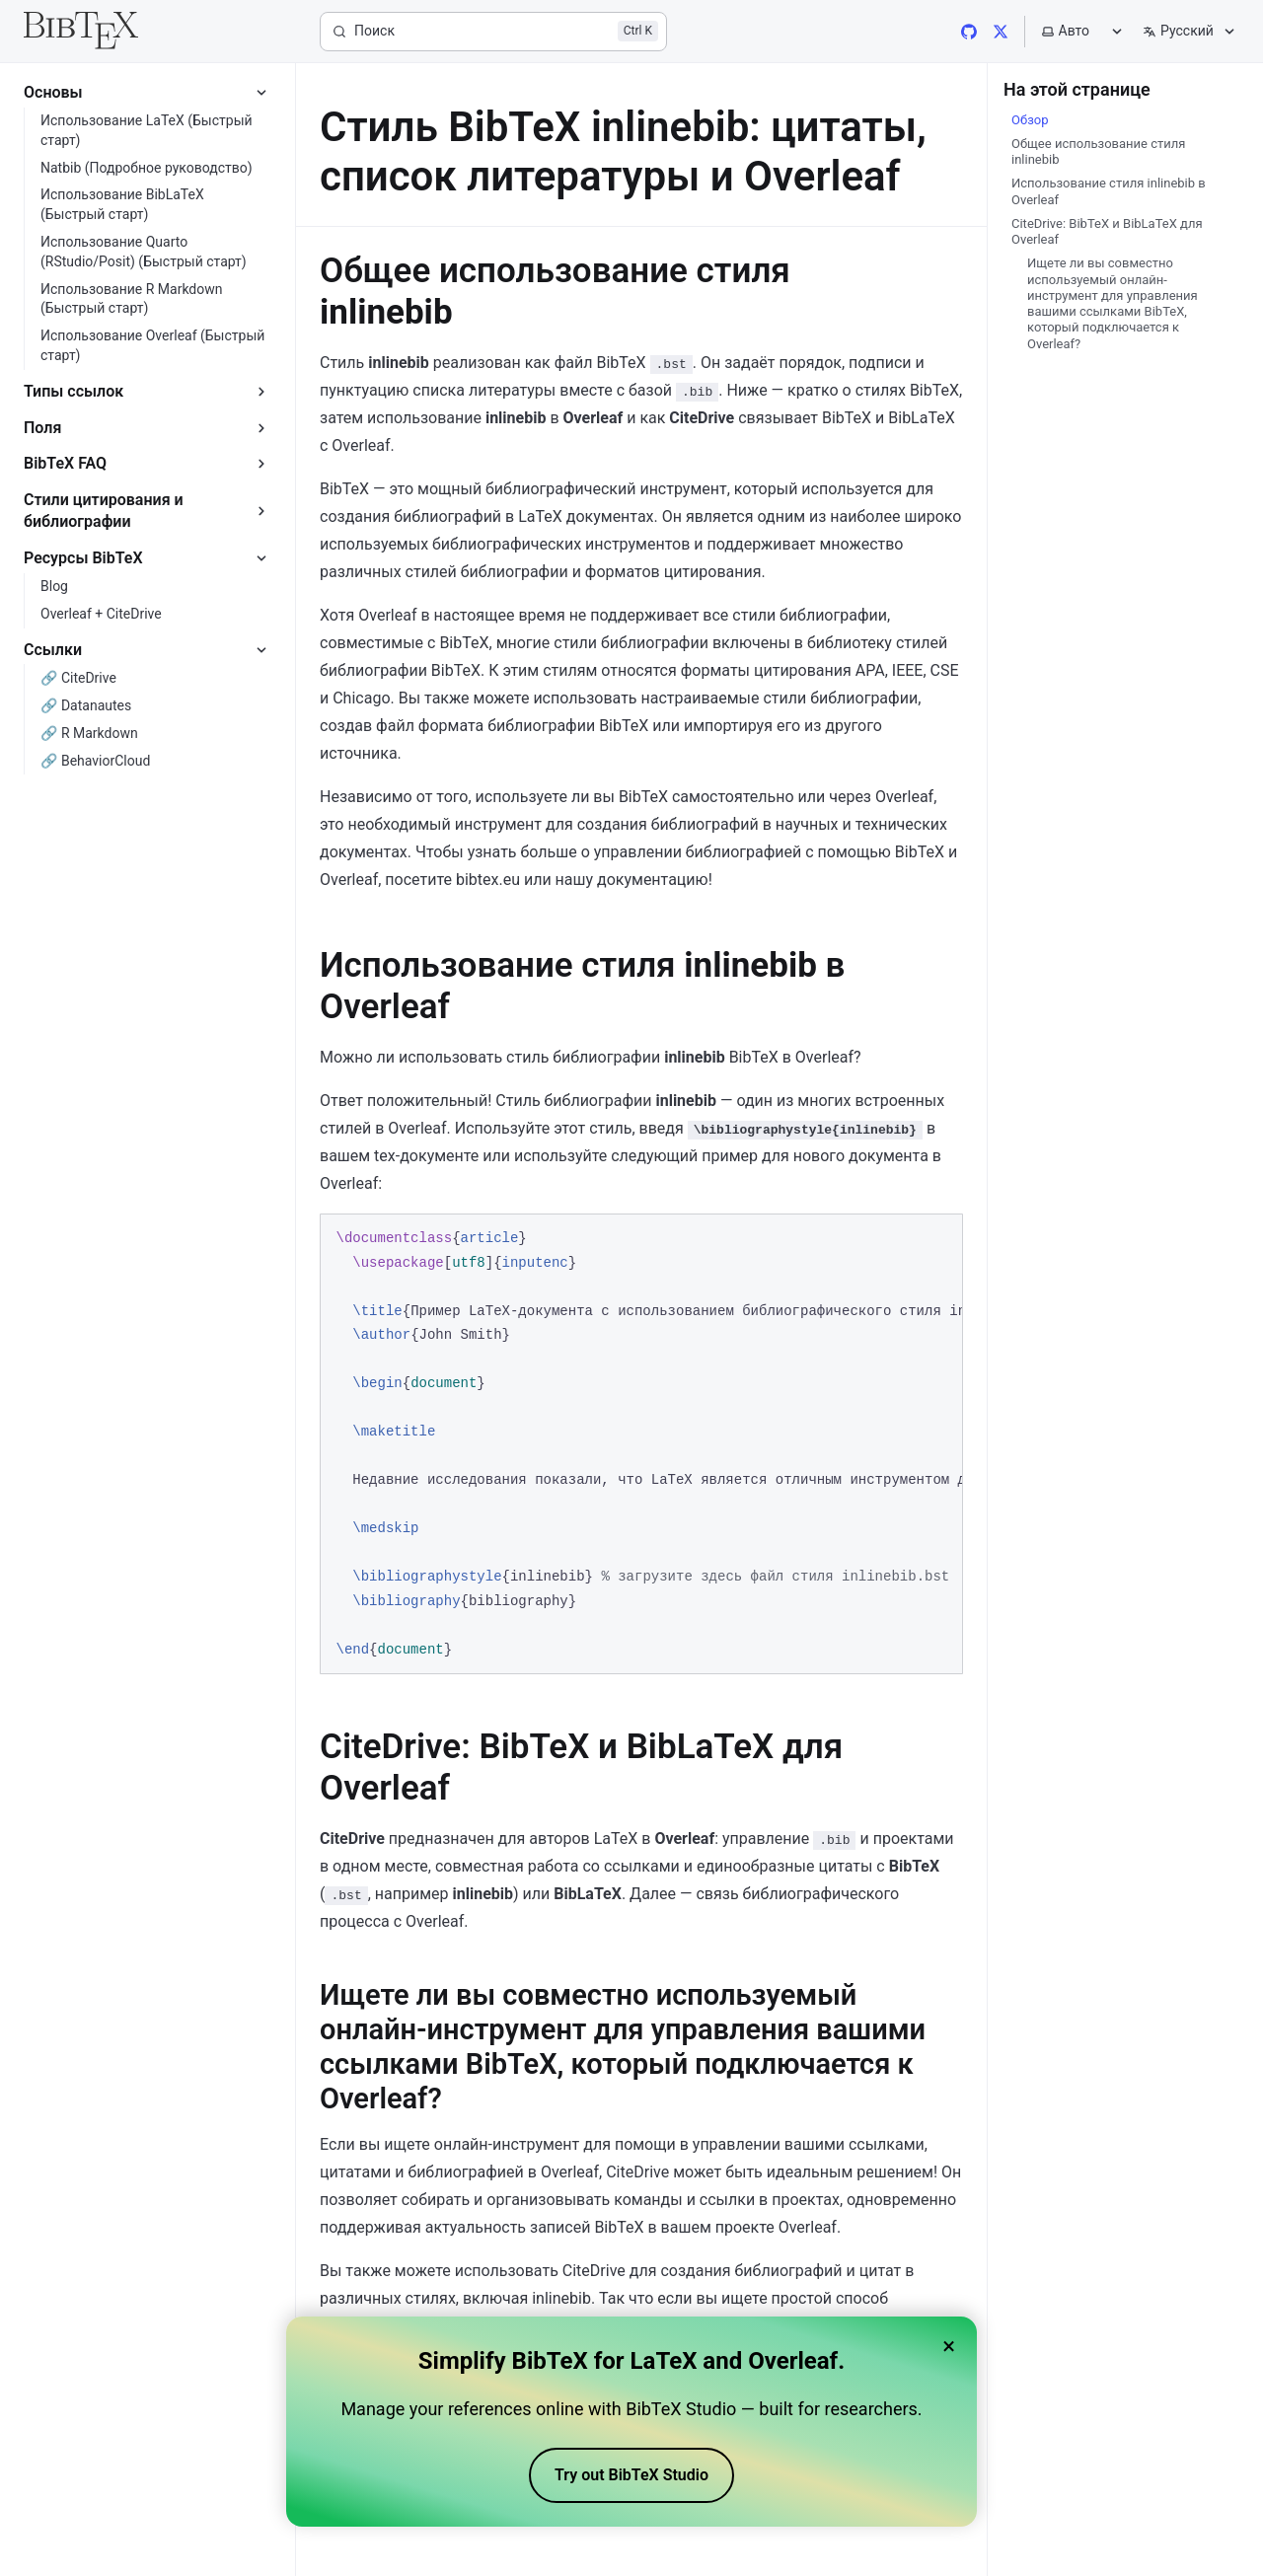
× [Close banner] (948, 2346)
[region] (641, 1444)
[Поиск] (493, 31)
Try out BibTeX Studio (631, 2475)
